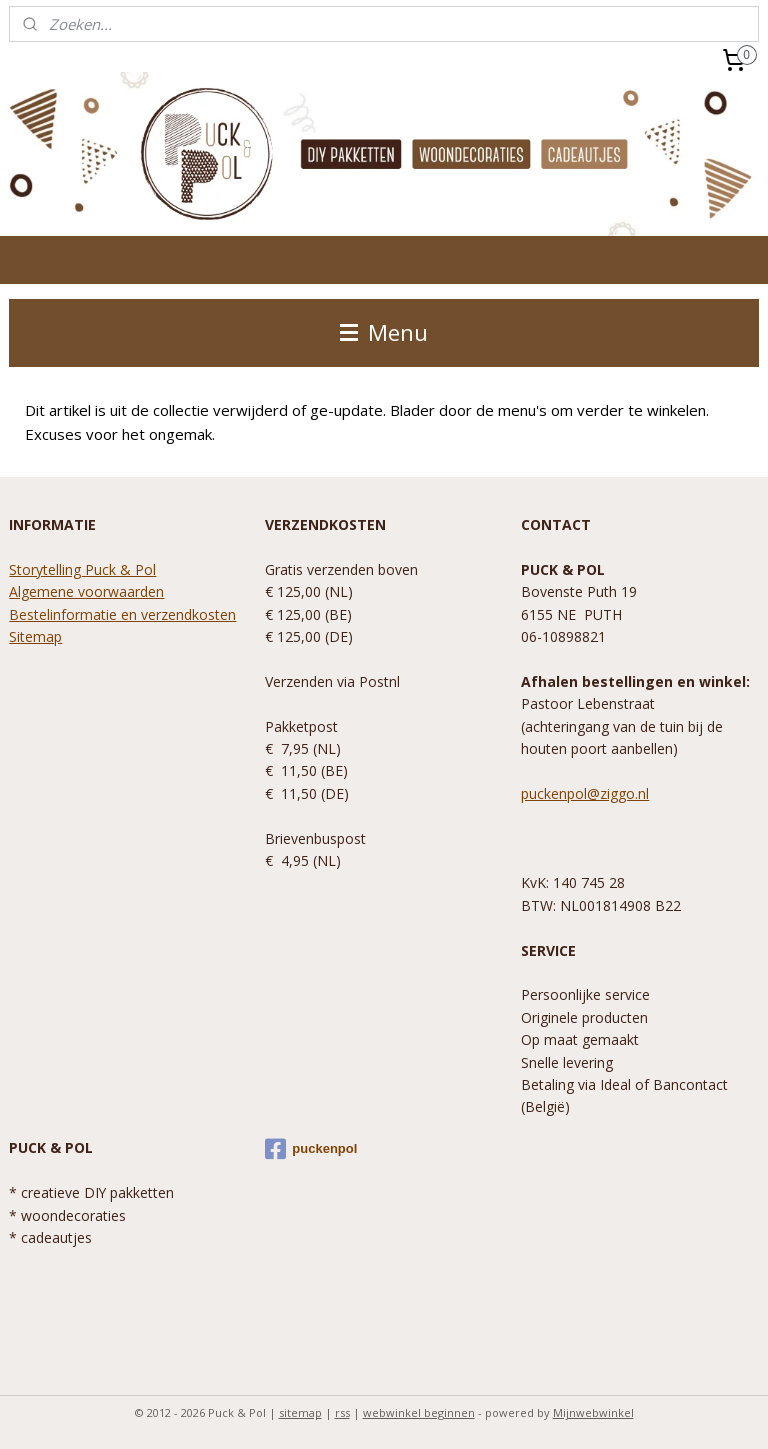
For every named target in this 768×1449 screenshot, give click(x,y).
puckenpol (311, 1149)
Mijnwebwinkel (593, 1412)
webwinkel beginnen (419, 1412)
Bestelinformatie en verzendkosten (122, 614)
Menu (384, 332)
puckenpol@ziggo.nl (585, 793)
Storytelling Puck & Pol (82, 569)
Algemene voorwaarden (86, 591)
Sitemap (35, 636)
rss (342, 1412)
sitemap (300, 1412)
